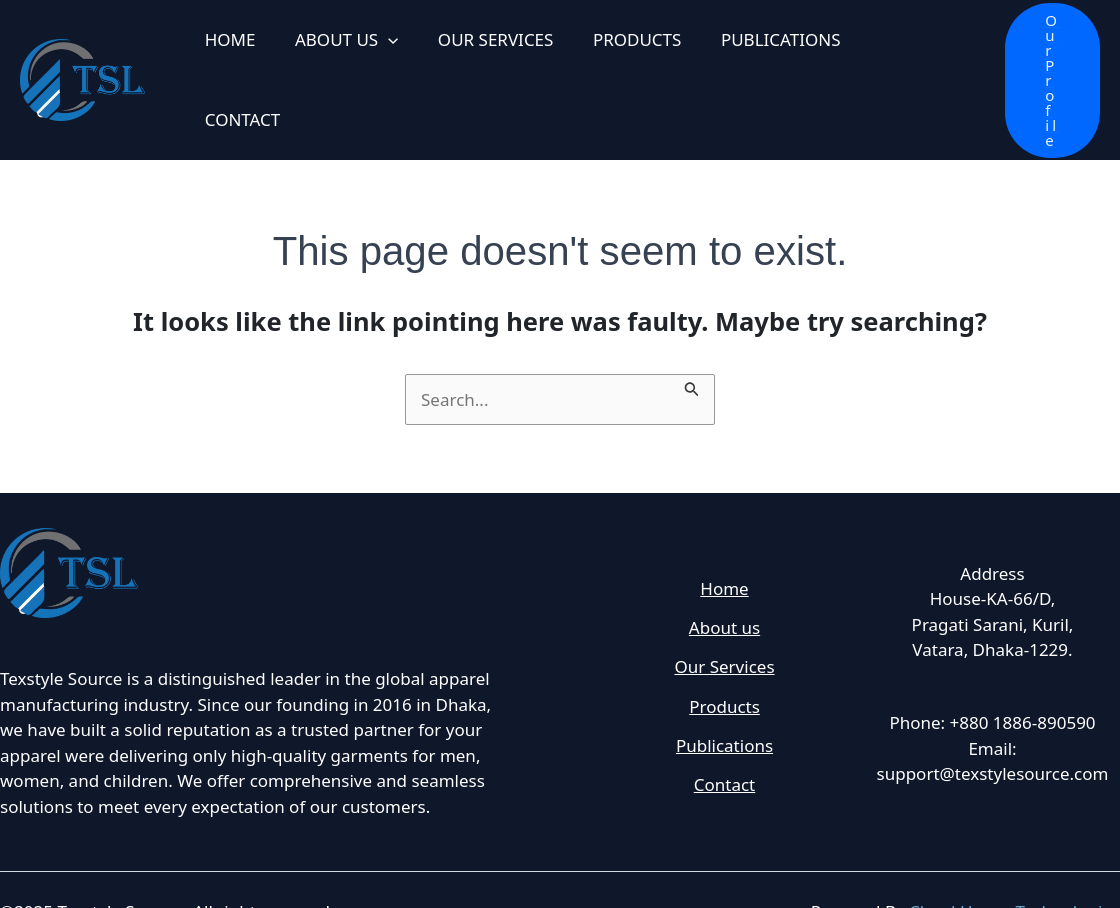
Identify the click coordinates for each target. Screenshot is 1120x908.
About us (724, 584)
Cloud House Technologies (1014, 867)
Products (724, 665)
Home (724, 543)
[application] (380, 58)
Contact (725, 746)
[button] (1041, 57)
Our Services (724, 624)
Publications (724, 705)
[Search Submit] (692, 341)
